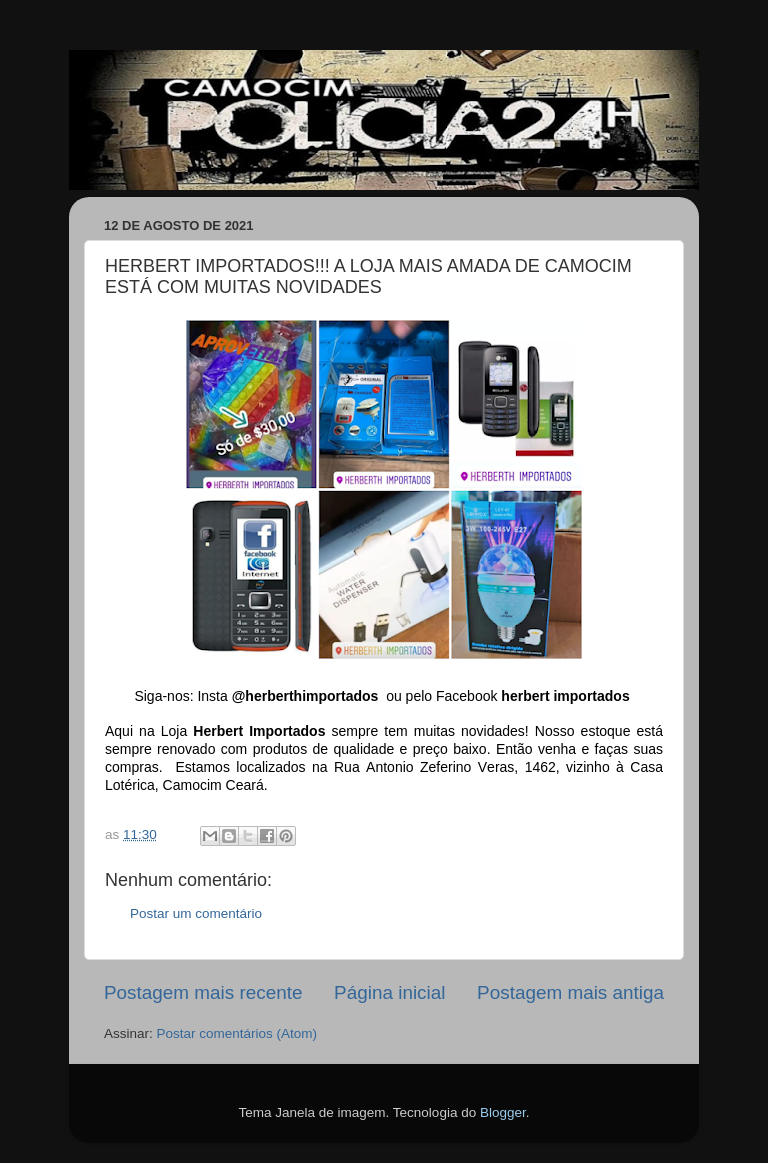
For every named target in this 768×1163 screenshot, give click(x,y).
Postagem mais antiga (570, 992)
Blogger (503, 1112)
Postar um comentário (196, 913)
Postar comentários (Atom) (237, 1033)
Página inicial (389, 992)
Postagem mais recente (203, 992)
